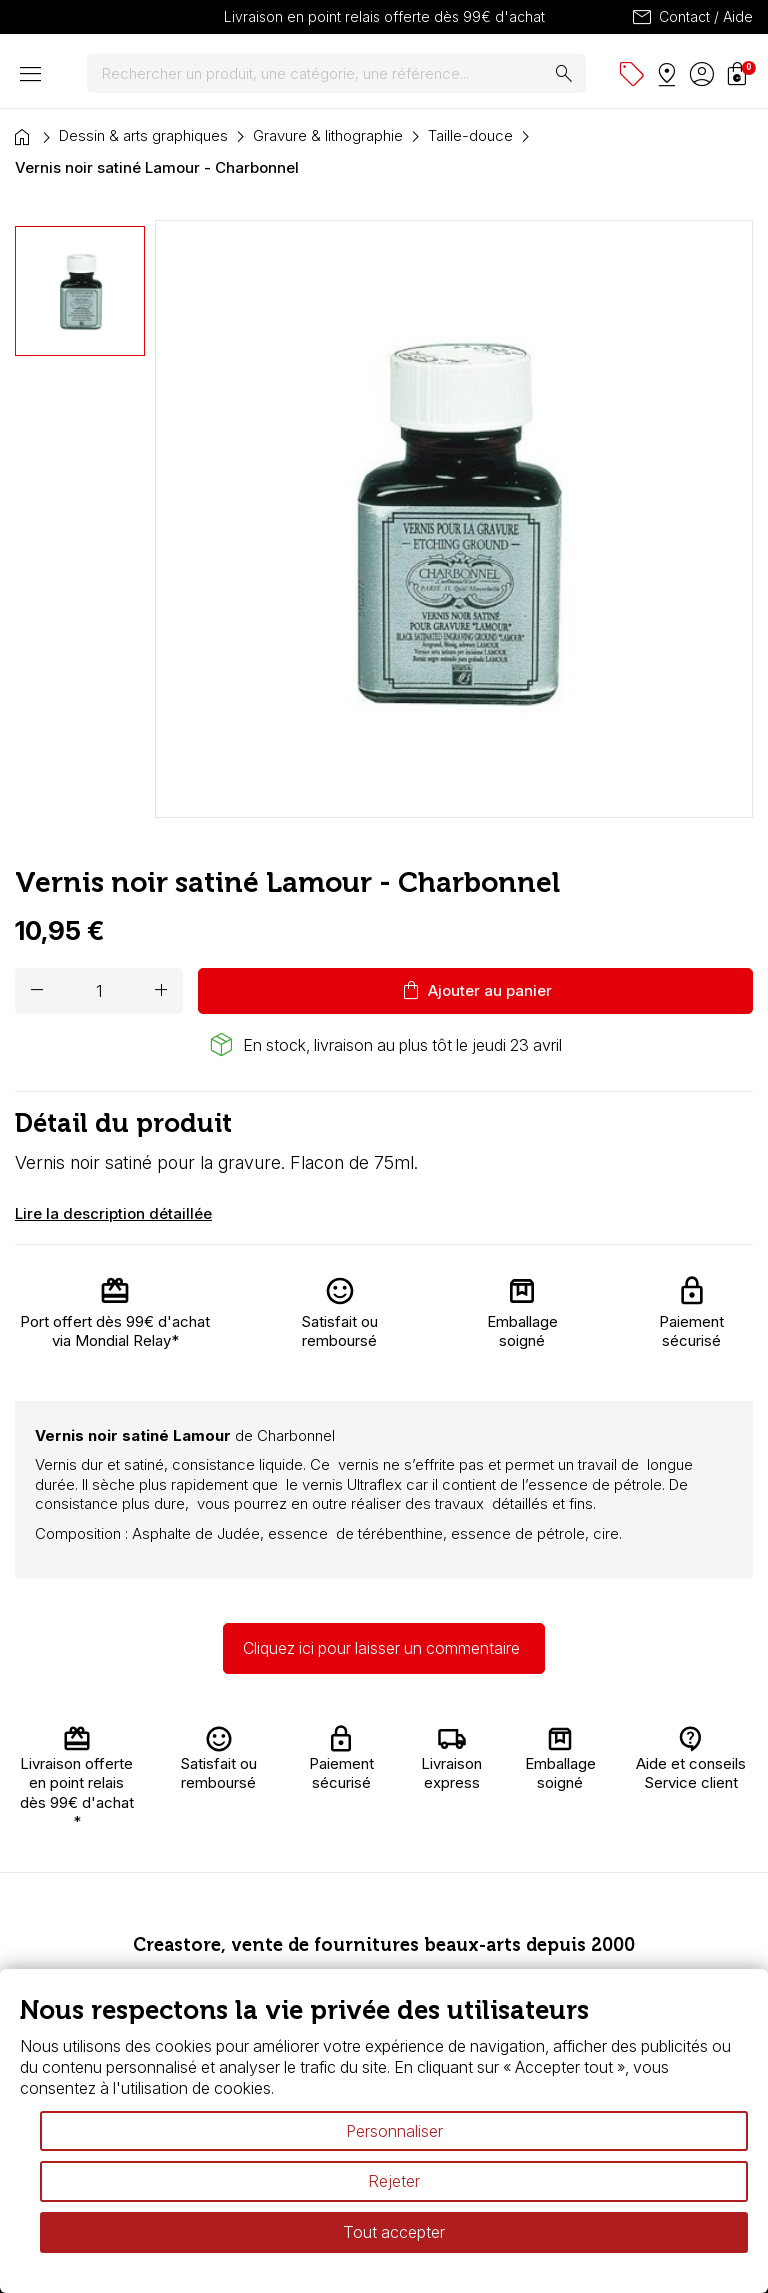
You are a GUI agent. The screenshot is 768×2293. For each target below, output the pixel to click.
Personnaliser (394, 2131)
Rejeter (394, 2181)
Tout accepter (394, 2232)
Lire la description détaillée (113, 1213)
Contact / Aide (691, 17)
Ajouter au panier (475, 991)
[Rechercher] (336, 74)
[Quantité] (99, 991)
